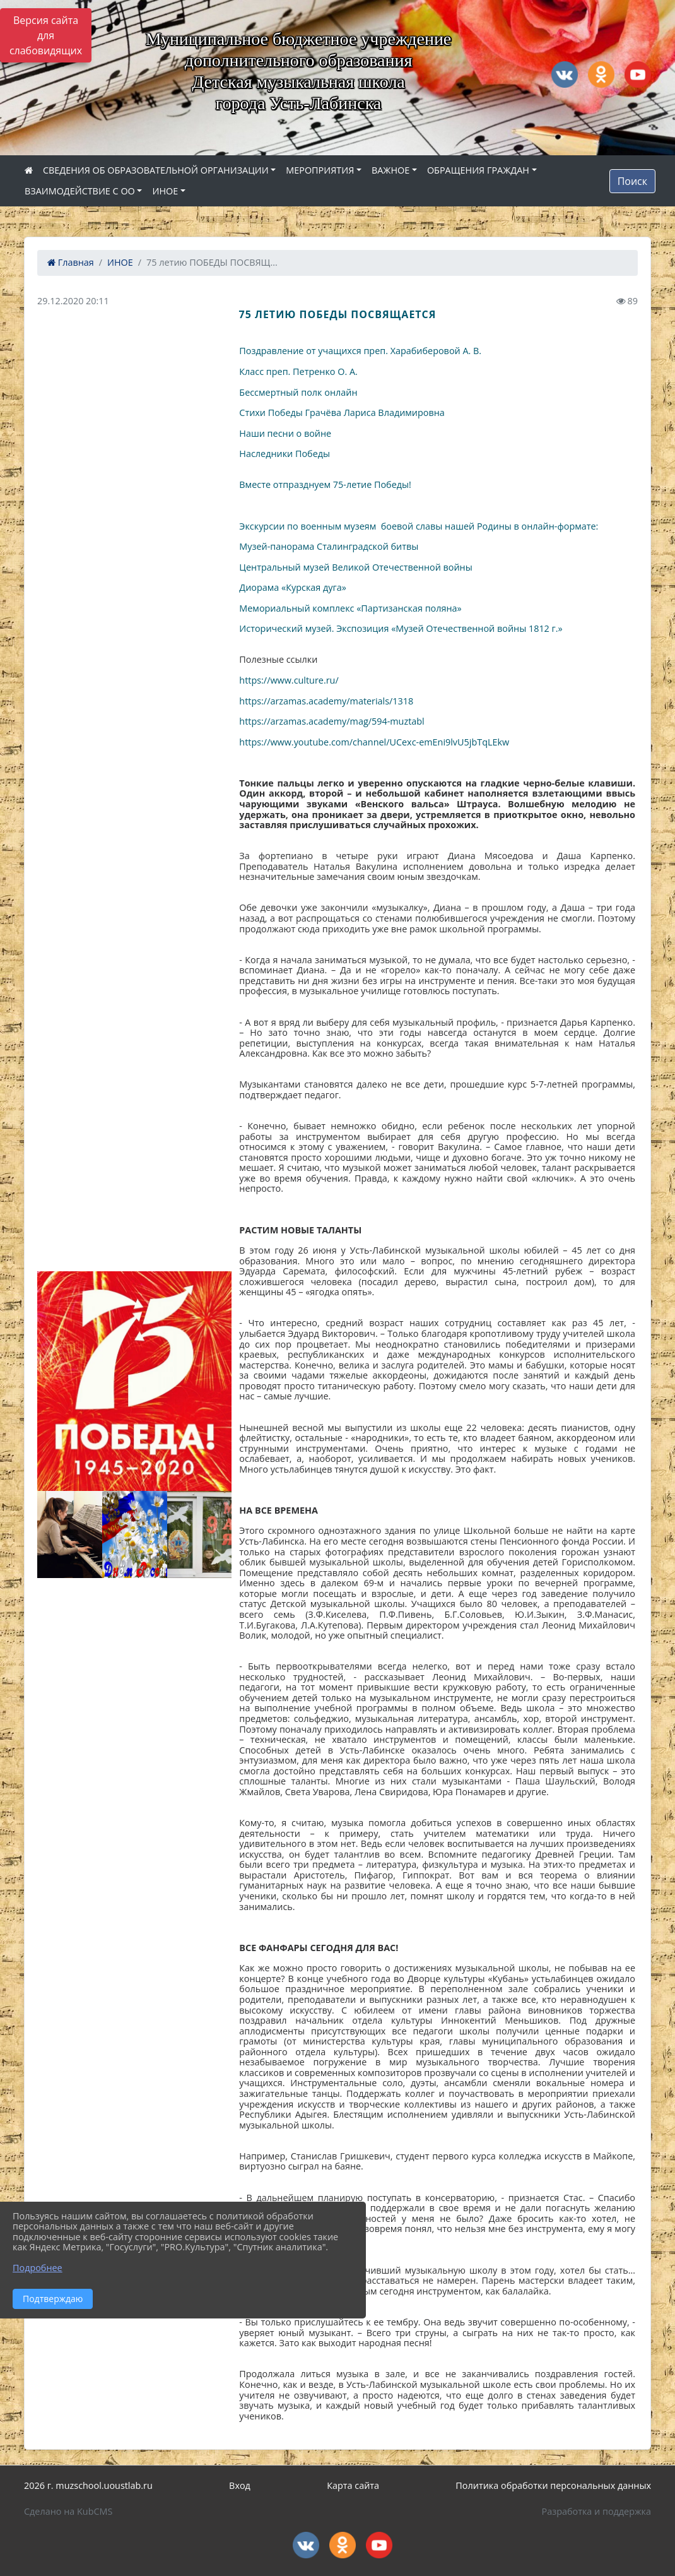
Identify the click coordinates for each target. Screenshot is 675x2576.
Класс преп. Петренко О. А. (299, 371)
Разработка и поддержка (596, 2511)
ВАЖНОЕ (390, 170)
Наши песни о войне (285, 433)
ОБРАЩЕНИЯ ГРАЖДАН (478, 170)
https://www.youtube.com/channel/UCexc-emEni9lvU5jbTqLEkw (374, 742)
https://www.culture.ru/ (288, 680)
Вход (239, 2485)
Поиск (632, 181)
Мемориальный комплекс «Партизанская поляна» (350, 608)
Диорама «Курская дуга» (292, 587)
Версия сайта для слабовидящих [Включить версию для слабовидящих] (45, 35)
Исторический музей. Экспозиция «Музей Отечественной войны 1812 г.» (400, 628)
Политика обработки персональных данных (553, 2485)
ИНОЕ (165, 191)
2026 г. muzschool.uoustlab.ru (88, 2485)
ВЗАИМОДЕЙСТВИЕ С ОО (80, 191)
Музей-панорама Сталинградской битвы (328, 546)
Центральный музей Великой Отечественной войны (355, 567)
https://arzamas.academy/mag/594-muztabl (331, 721)
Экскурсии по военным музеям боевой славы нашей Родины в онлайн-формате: (418, 526)
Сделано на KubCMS (68, 2511)
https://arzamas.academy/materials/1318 (326, 701)
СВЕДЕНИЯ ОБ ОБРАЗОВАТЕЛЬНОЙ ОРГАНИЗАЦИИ (156, 170)
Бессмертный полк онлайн (298, 392)
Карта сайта (353, 2485)
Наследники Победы (284, 454)
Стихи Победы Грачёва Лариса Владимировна (342, 412)
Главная (70, 262)
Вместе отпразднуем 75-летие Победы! (325, 484)
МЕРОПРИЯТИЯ (320, 170)
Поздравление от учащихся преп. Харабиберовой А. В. (361, 351)
